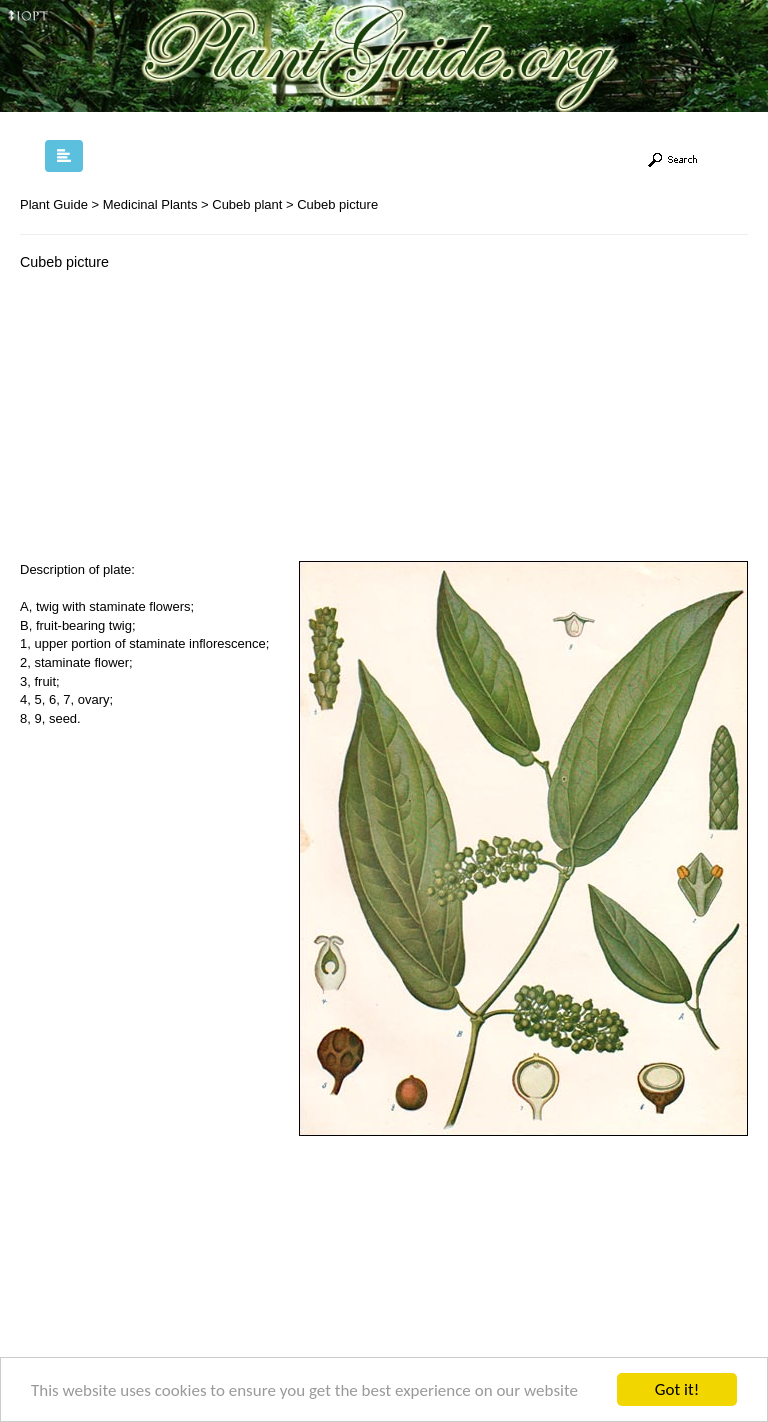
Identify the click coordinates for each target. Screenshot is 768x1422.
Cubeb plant (247, 204)
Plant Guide (54, 204)
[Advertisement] (188, 421)
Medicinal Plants (150, 204)
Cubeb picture (337, 204)
